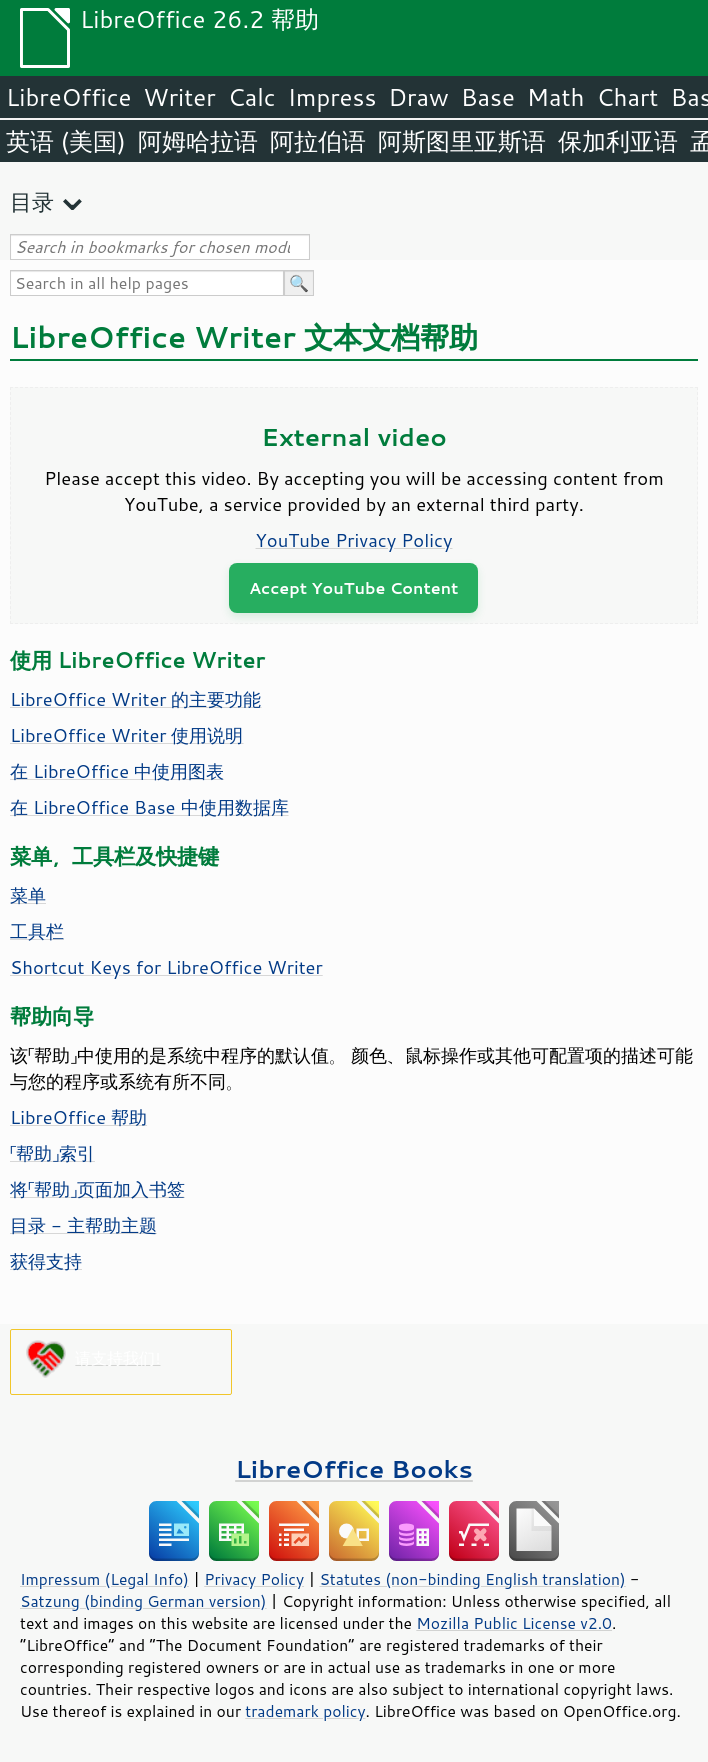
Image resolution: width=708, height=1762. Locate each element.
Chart (627, 97)
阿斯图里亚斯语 (462, 141)
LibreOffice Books (354, 1468)
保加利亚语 (618, 141)
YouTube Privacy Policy (354, 540)
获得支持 (46, 1261)
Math (556, 97)
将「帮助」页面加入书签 (97, 1189)
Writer (179, 97)
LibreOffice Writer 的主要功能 (136, 699)
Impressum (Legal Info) (104, 1579)
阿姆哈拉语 (198, 141)
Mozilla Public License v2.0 (514, 1623)
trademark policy (305, 1711)
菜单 (28, 895)
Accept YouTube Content (353, 587)
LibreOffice (68, 97)
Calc (252, 97)
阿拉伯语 (318, 141)
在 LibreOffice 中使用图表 (117, 771)
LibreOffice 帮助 (78, 1117)
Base (488, 97)
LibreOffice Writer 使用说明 (127, 735)
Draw (418, 97)
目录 (32, 201)
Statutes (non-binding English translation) (472, 1579)
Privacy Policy (254, 1579)
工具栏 (37, 931)
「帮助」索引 (52, 1153)
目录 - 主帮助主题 (83, 1225)
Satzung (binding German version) (143, 1601)
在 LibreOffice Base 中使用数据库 (149, 807)
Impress (332, 97)
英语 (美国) (66, 141)
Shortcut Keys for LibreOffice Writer (166, 967)
